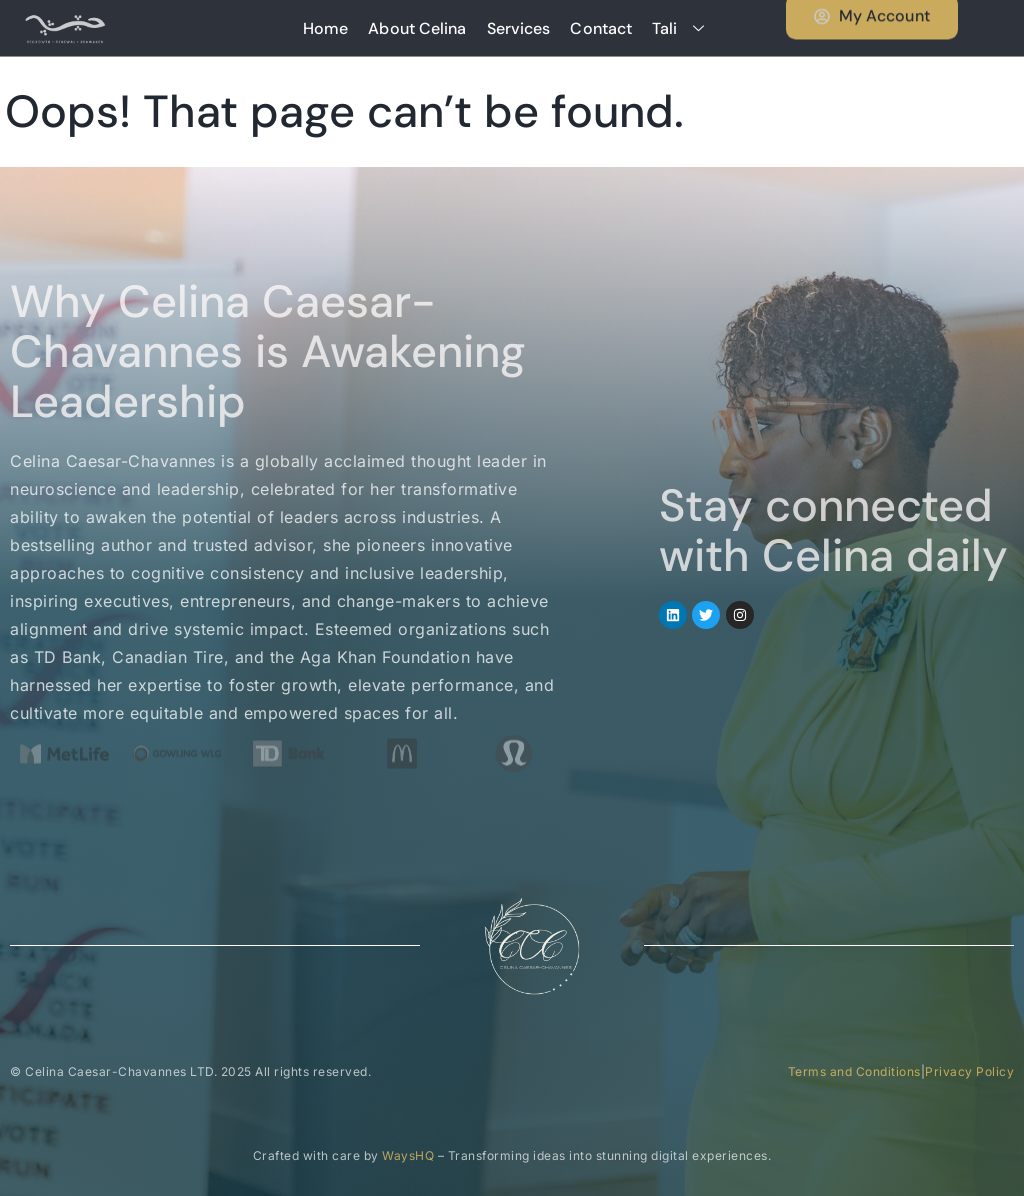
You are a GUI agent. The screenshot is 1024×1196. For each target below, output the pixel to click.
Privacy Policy (969, 1071)
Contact (601, 28)
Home (325, 28)
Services (519, 28)
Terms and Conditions (854, 1071)
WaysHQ (408, 1155)
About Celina (417, 28)
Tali (685, 28)
